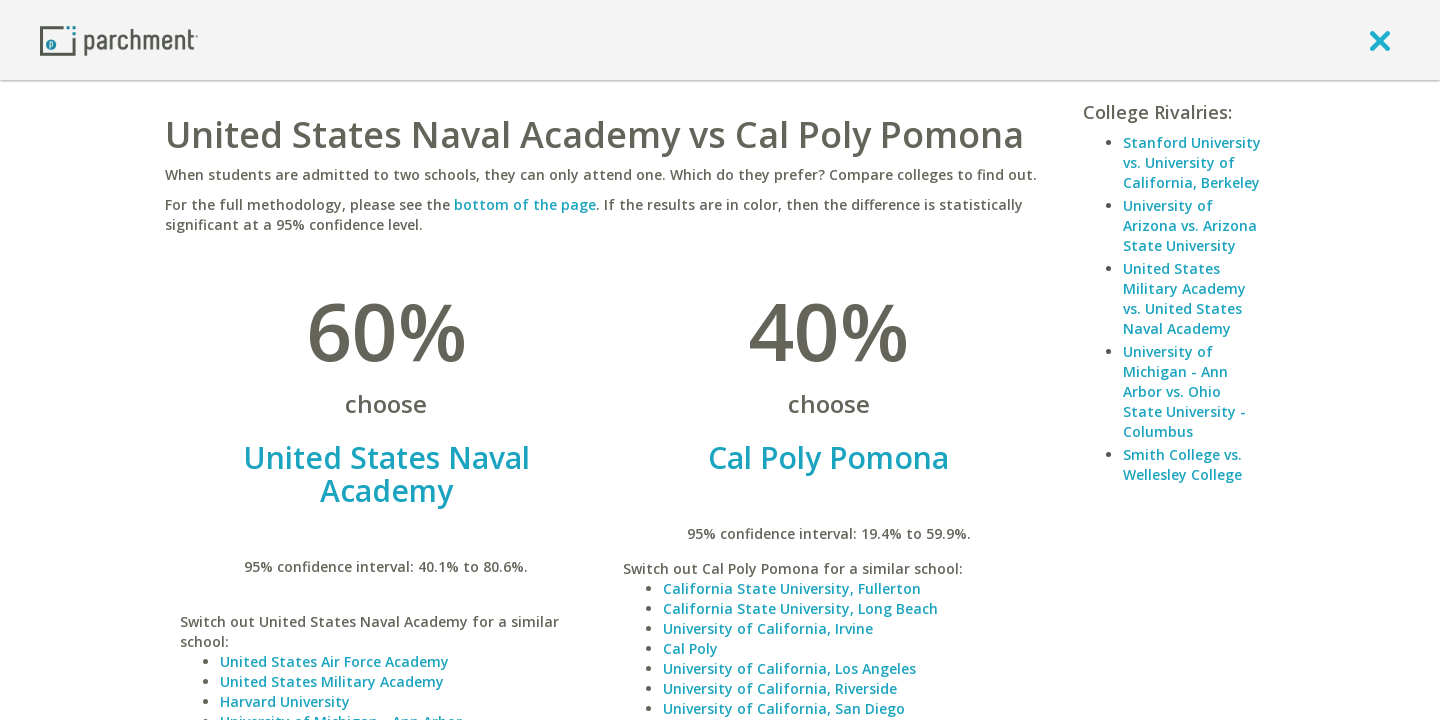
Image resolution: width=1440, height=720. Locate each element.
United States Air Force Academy (334, 661)
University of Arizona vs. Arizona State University (1190, 225)
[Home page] (119, 39)
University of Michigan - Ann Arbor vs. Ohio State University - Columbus (1184, 391)
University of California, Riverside (780, 688)
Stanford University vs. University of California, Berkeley (1192, 162)
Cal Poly (690, 648)
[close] (1380, 40)
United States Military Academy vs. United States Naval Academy (1184, 298)
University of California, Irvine (768, 628)
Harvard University (285, 701)
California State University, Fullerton (792, 588)
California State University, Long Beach (800, 608)
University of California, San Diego (784, 708)
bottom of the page (525, 204)
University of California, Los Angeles (789, 668)
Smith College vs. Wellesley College (1182, 464)
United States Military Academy (332, 681)
